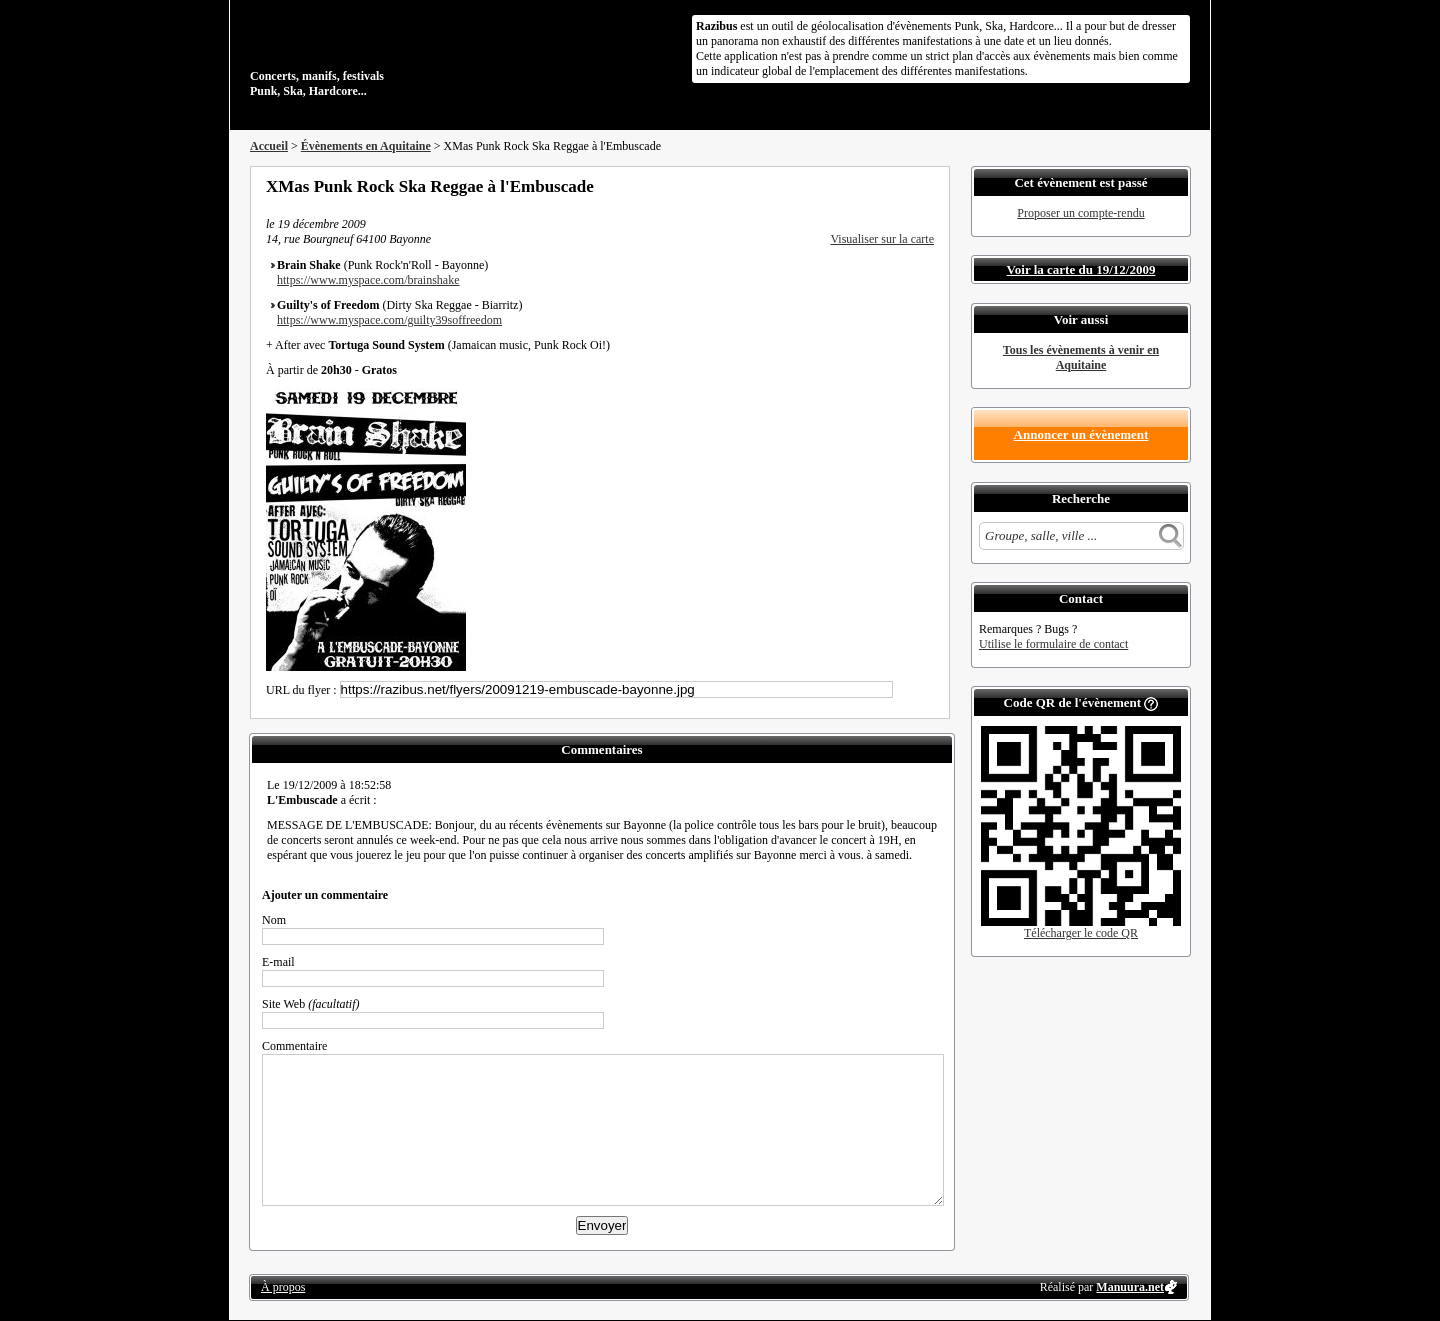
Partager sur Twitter (873, 186)
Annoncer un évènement (1081, 434)
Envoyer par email (900, 186)
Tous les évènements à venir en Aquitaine (1081, 357)
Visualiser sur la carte (882, 239)
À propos (283, 1287)
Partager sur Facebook (846, 186)
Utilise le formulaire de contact (1053, 644)
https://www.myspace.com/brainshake (368, 280)
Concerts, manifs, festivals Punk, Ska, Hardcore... (379, 54)
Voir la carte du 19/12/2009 (1081, 269)
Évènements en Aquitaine (366, 146)
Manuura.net (1130, 1287)
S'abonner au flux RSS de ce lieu (927, 186)
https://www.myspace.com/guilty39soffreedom (389, 320)
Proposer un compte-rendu (1080, 213)
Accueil (269, 146)
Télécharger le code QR (1081, 933)
